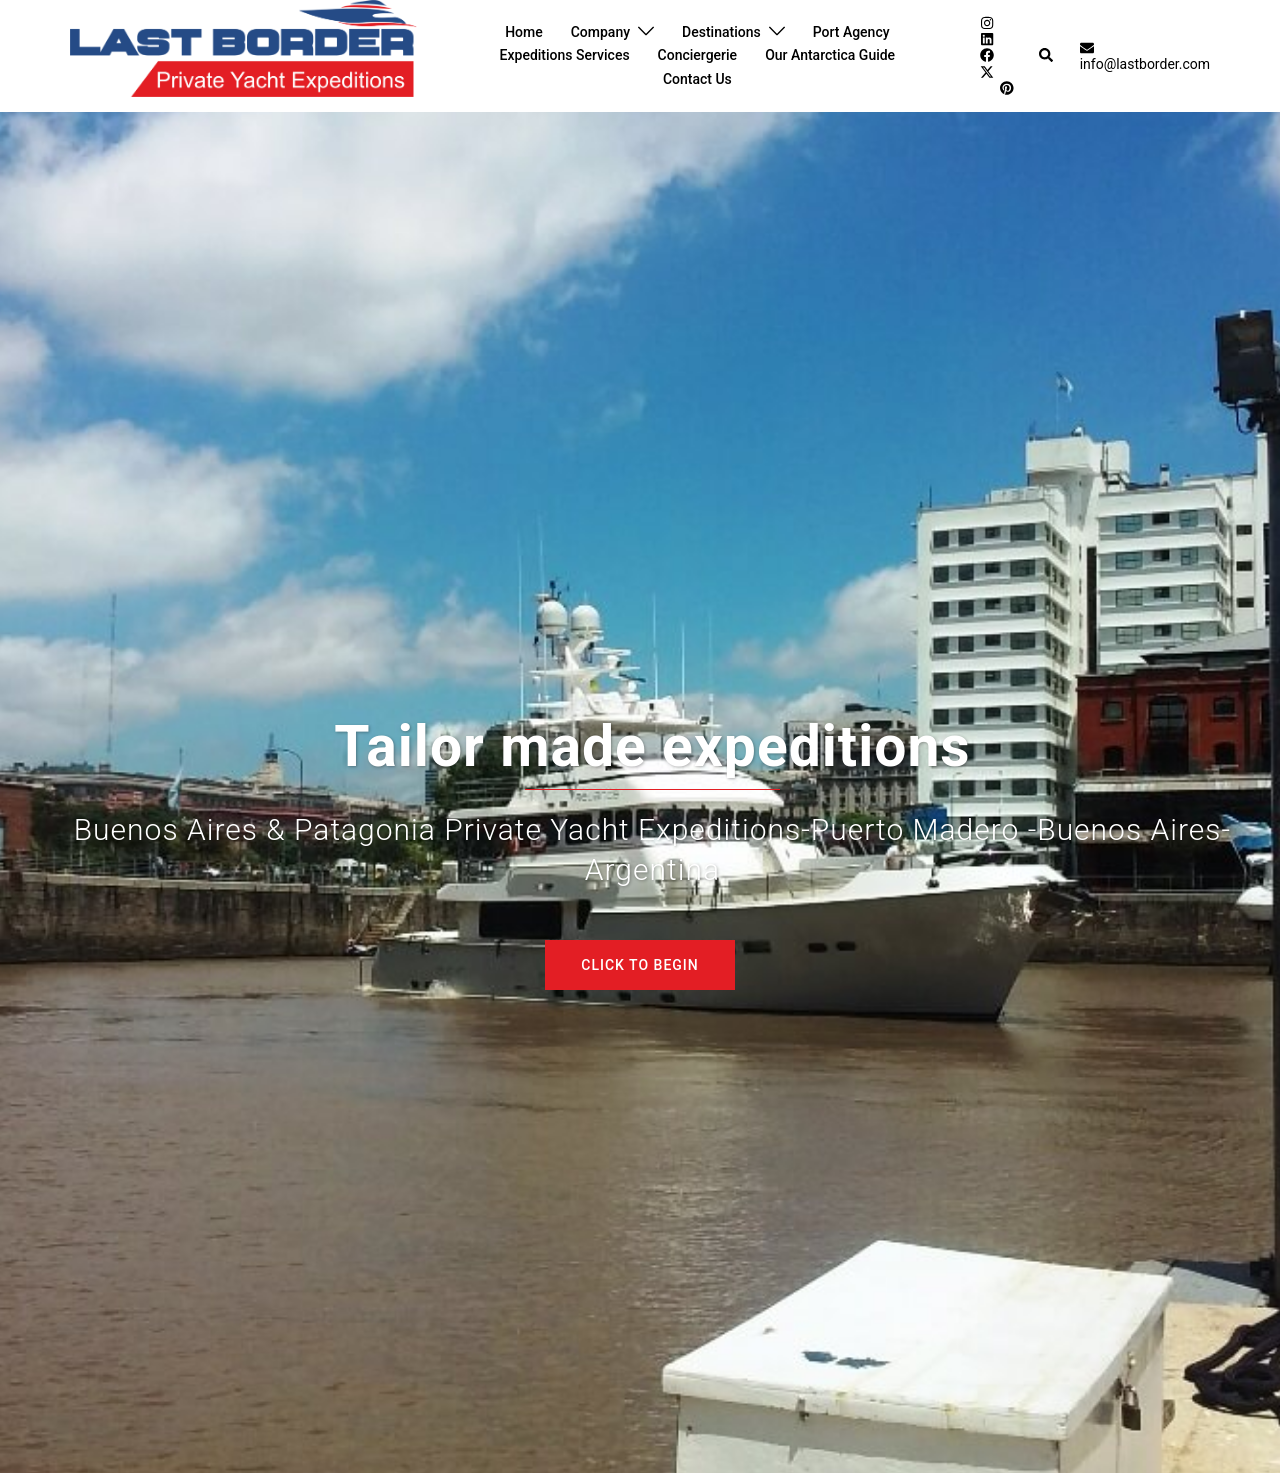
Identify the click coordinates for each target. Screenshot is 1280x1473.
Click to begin (639, 965)
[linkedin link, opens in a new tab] (986, 39)
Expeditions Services (565, 55)
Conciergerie (698, 55)
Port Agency (851, 32)
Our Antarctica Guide (830, 55)
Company (600, 32)
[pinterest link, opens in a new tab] (1006, 88)
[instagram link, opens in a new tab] (986, 22)
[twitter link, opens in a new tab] (986, 71)
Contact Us (697, 79)
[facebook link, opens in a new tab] (986, 55)
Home (524, 32)
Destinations (721, 32)
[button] (1047, 56)
